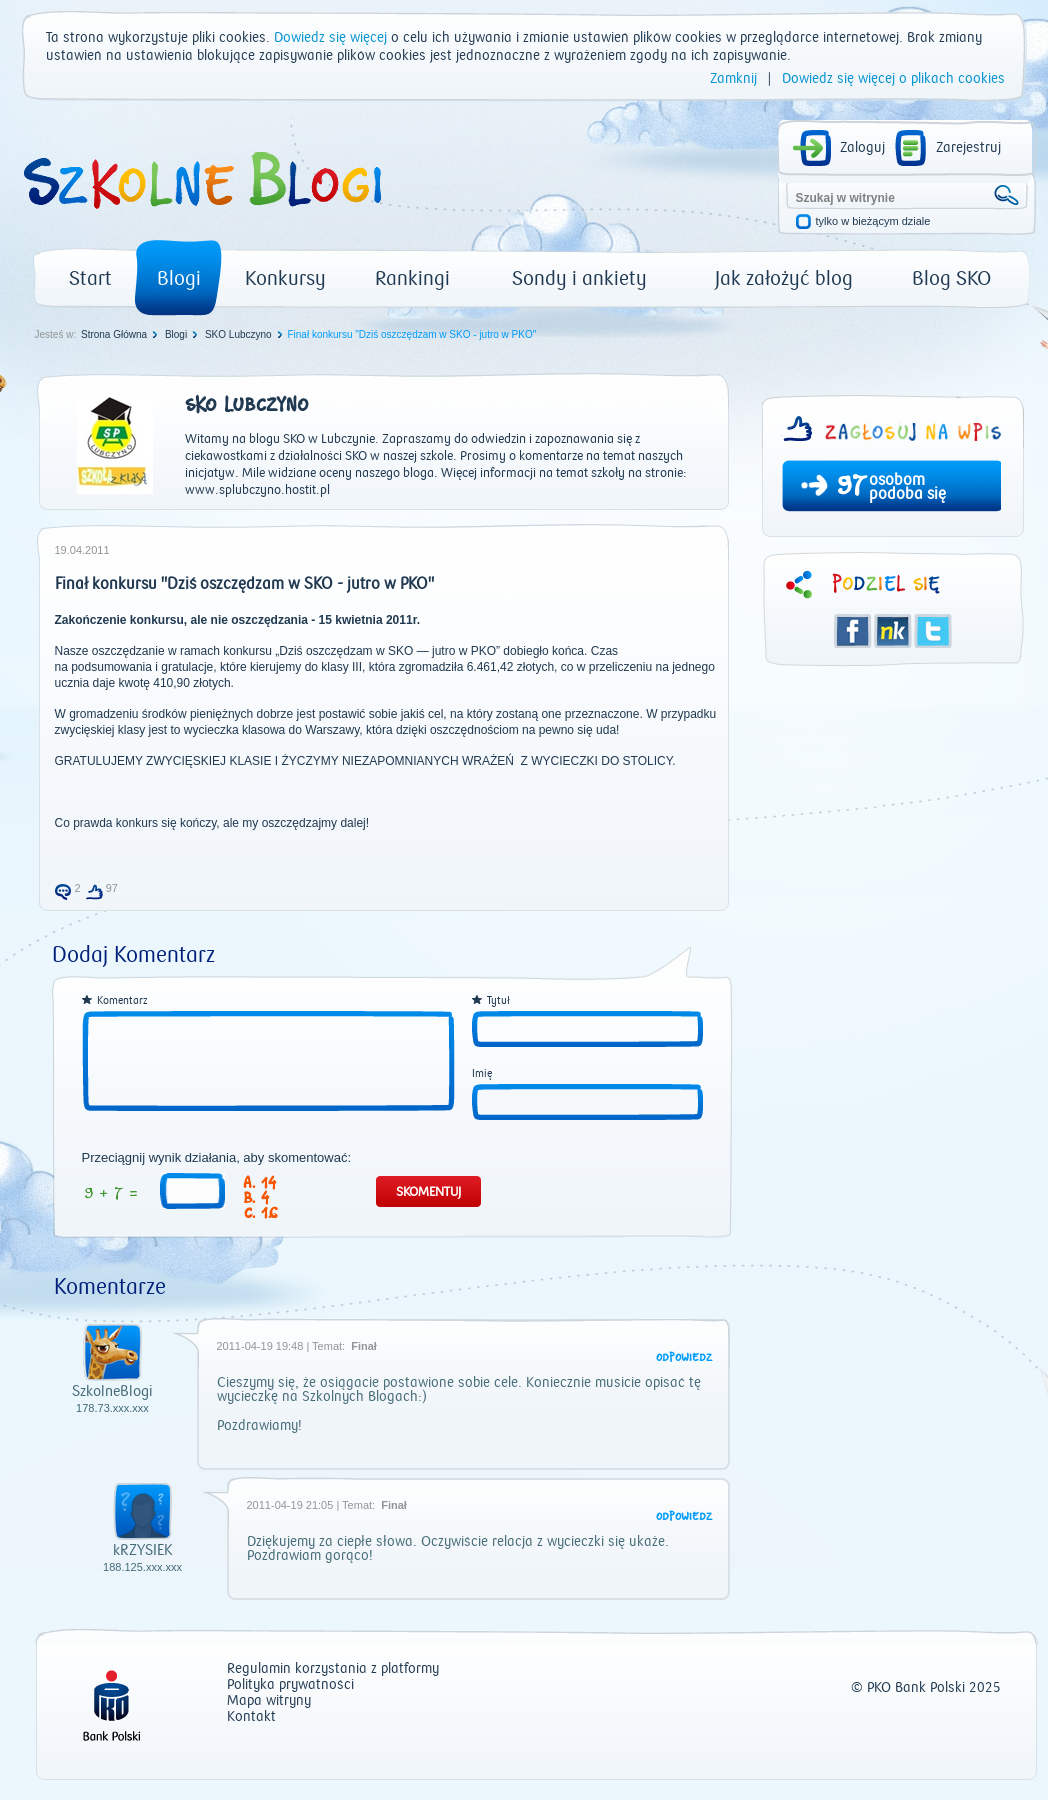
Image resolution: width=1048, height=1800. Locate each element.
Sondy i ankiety (579, 278)
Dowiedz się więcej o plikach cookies (893, 79)
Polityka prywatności (290, 1685)
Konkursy (285, 278)
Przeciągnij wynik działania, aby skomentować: (217, 1158)
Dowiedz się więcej (330, 38)
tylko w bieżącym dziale (873, 221)
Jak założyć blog (784, 278)
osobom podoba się (907, 487)
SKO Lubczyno (238, 334)
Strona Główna (114, 334)
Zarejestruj (968, 148)
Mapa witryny (269, 1701)
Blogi (179, 278)
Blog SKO (951, 278)
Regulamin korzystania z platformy (333, 1669)
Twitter (933, 631)
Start (90, 278)
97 (851, 488)
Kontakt (251, 1717)
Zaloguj (862, 148)
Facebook (853, 631)
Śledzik (893, 631)
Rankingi (412, 278)
